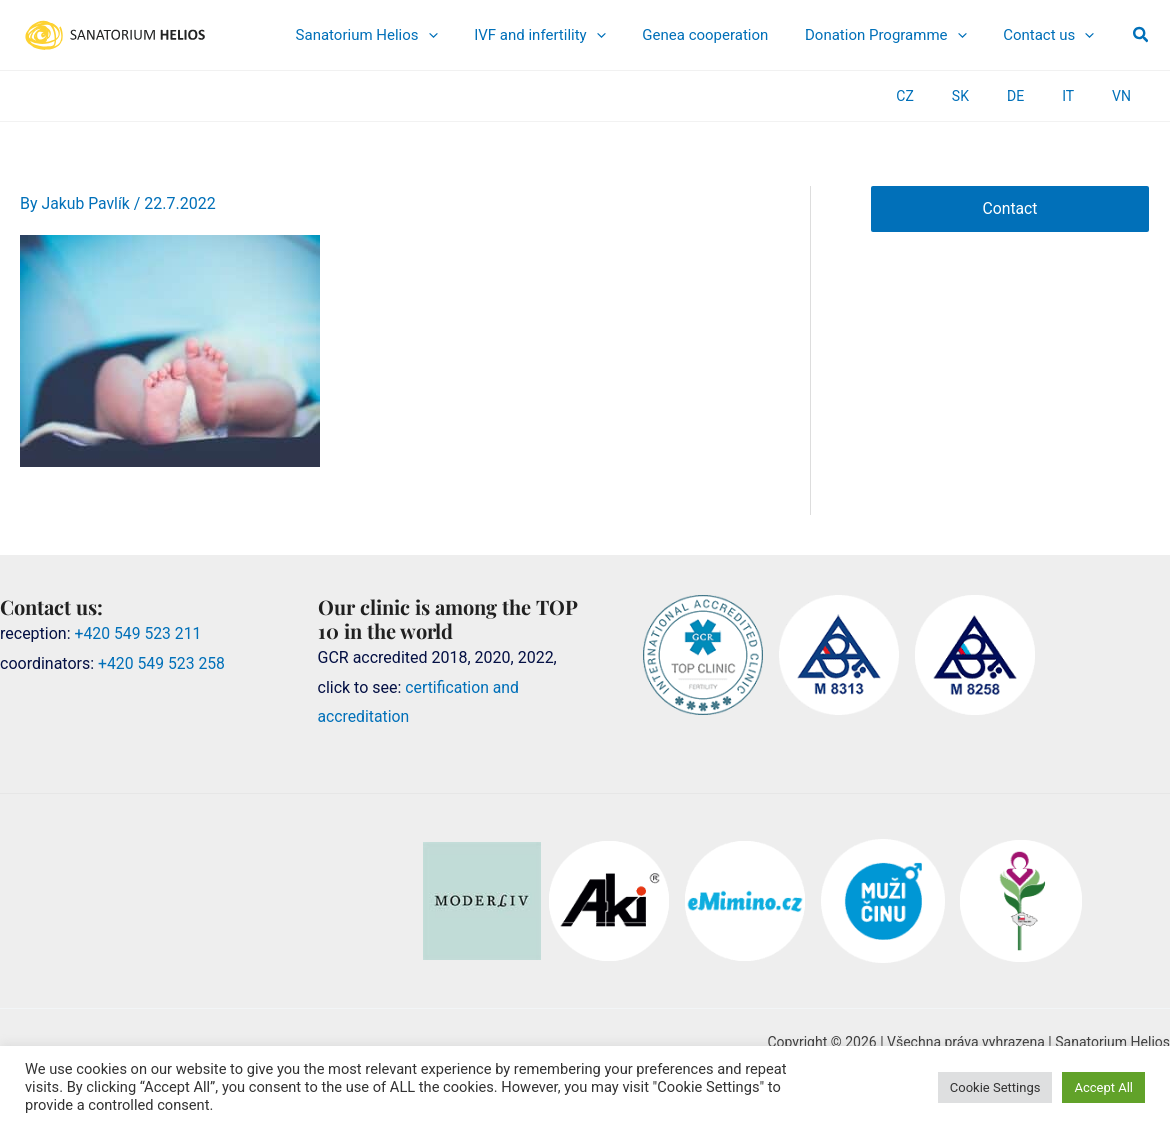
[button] (1141, 35)
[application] (503, 35)
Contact (1010, 208)
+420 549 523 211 (139, 632)
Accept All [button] (1103, 1087)
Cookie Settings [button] (995, 1087)
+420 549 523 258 (162, 662)
